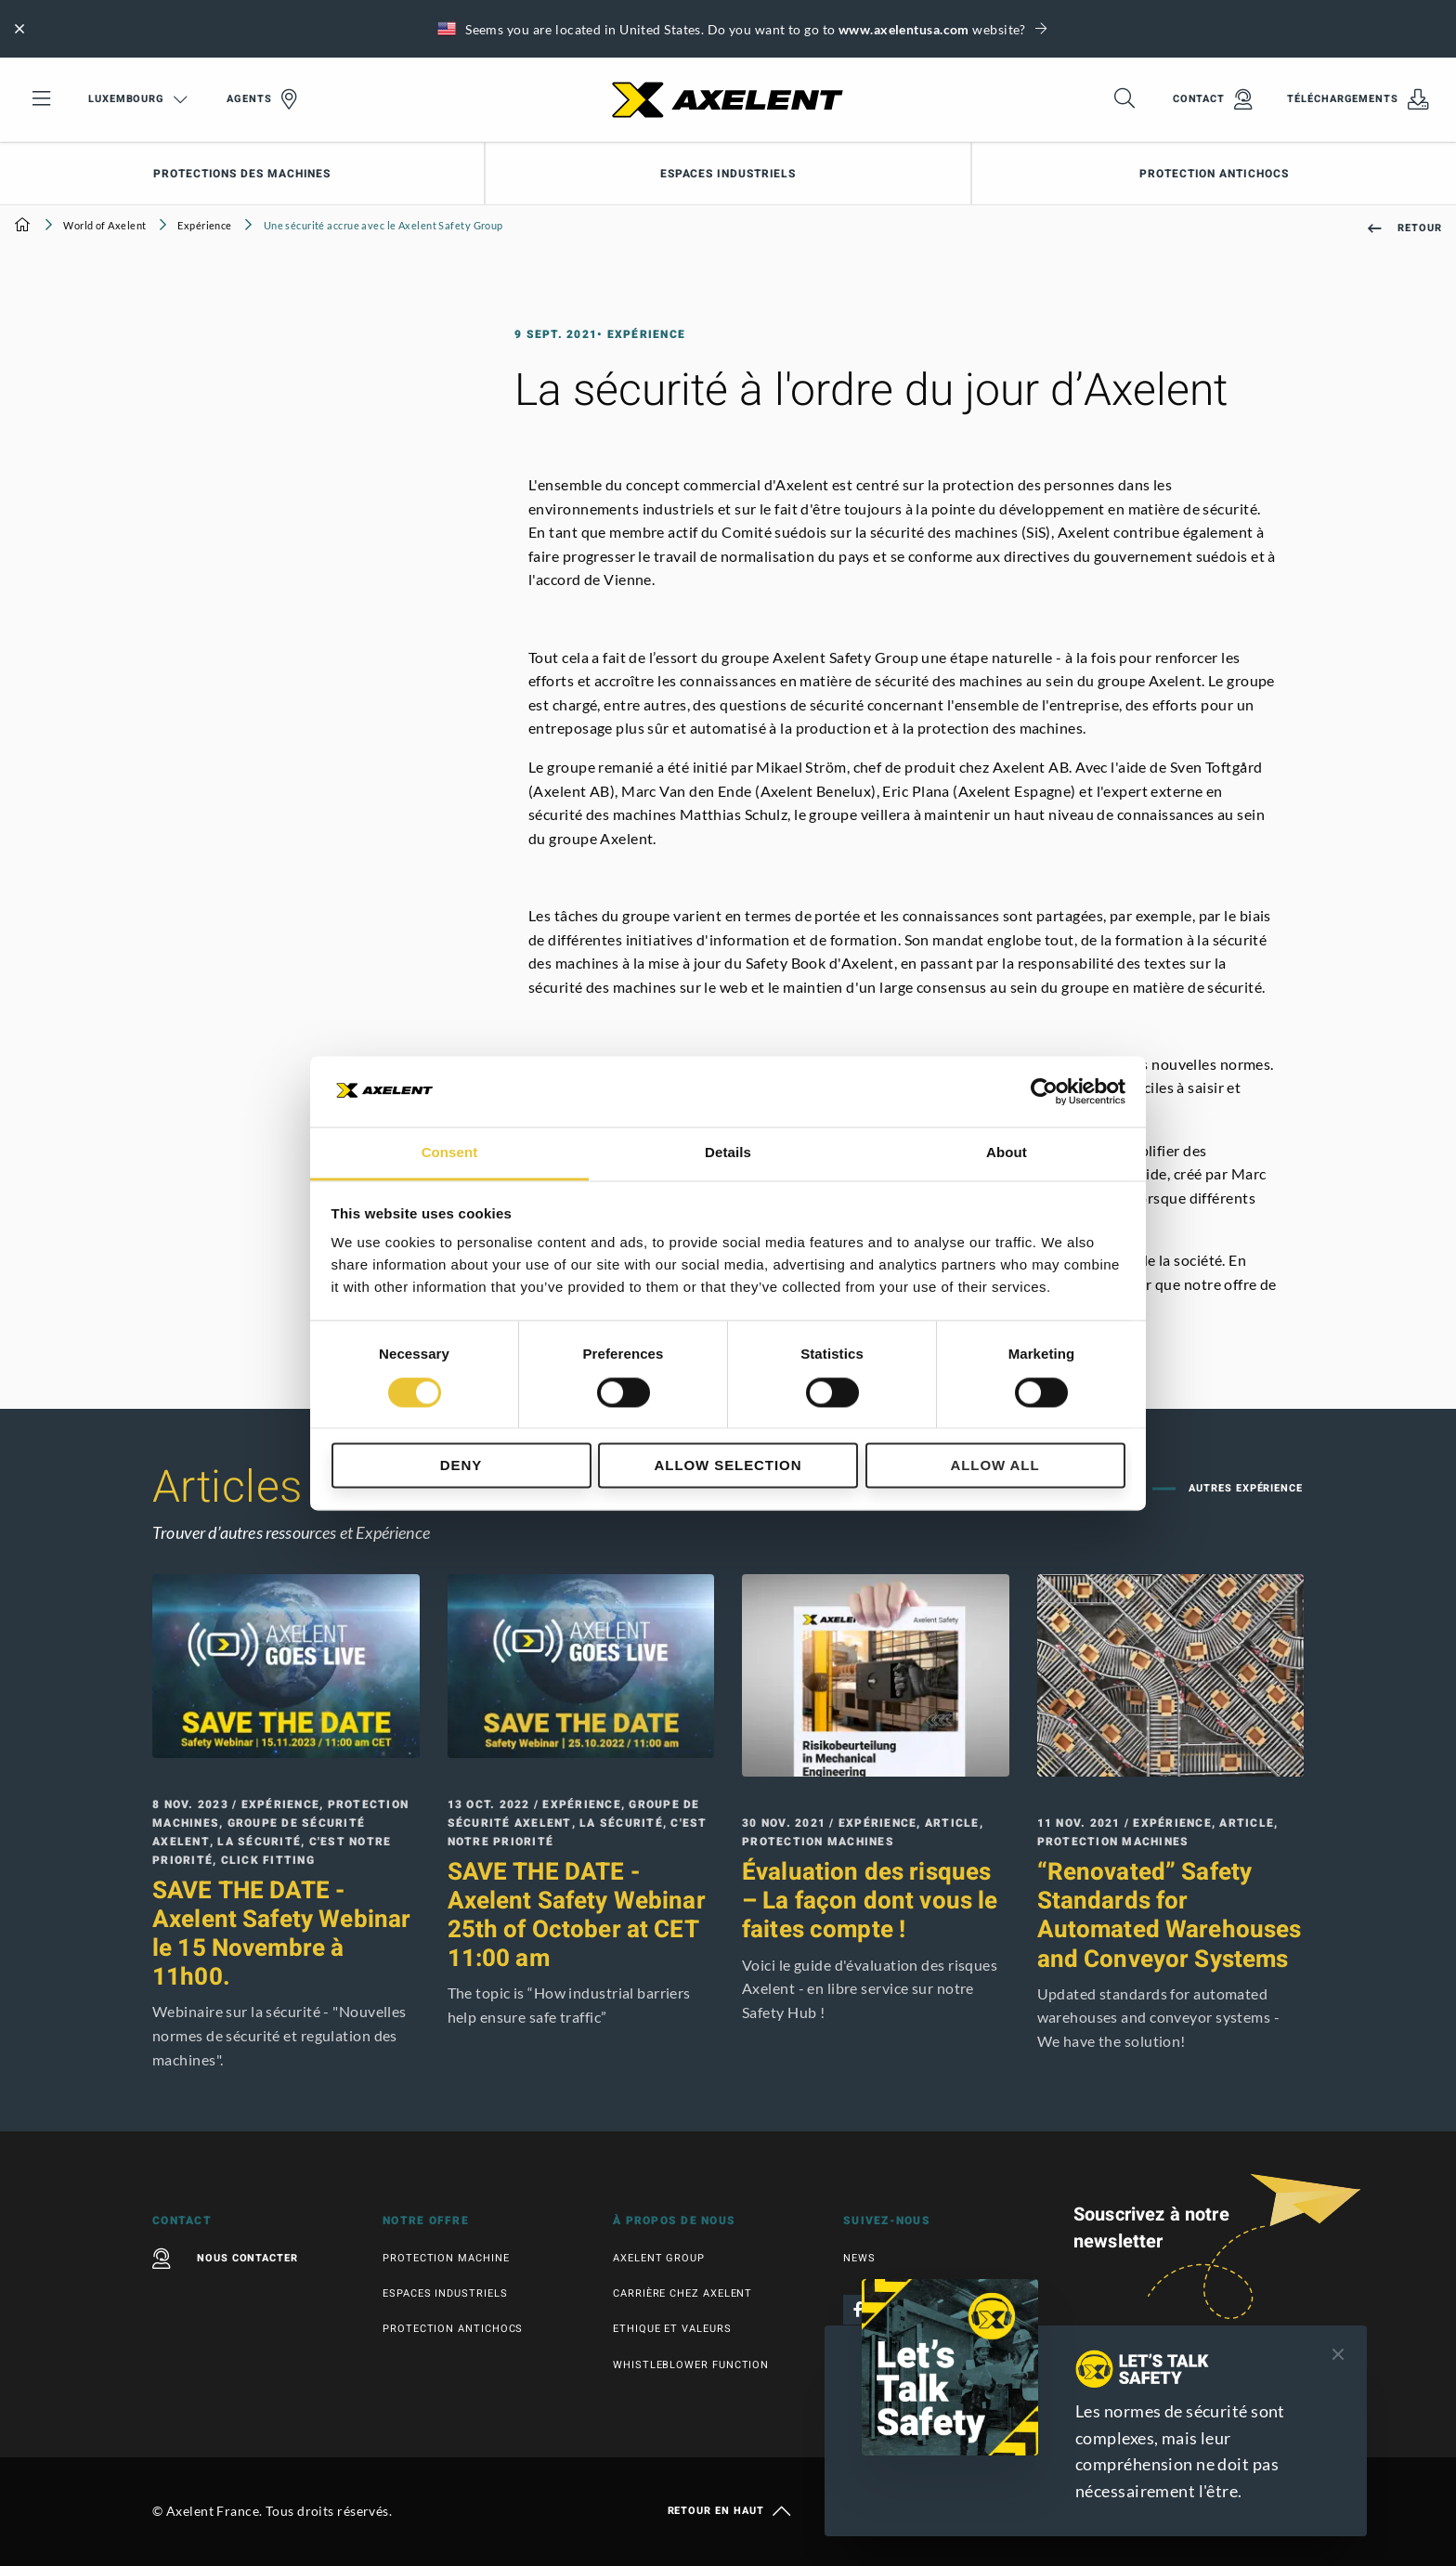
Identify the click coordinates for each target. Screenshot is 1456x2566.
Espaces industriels (728, 173)
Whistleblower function (691, 2365)
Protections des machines (242, 173)
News (859, 2258)
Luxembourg (138, 99)
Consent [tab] (450, 1153)
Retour (1405, 228)
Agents (262, 99)
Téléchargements (1358, 99)
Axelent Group (659, 2258)
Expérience (204, 225)
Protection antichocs (1213, 173)
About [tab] (1006, 1153)
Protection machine (446, 2258)
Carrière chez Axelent (682, 2293)
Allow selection (728, 1466)
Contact (1213, 99)
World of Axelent (104, 225)
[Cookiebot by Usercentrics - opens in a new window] (1044, 1091)
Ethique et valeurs (672, 2329)
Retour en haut (728, 2511)
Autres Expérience (1244, 1488)
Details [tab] (728, 1153)
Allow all (994, 1466)
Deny (461, 1466)
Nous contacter (225, 2258)
